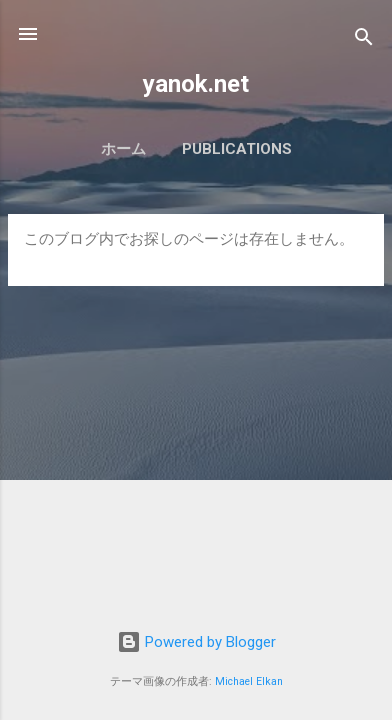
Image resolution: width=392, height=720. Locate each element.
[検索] (364, 40)
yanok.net (196, 84)
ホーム (123, 149)
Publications (237, 149)
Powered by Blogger (196, 642)
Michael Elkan (249, 681)
